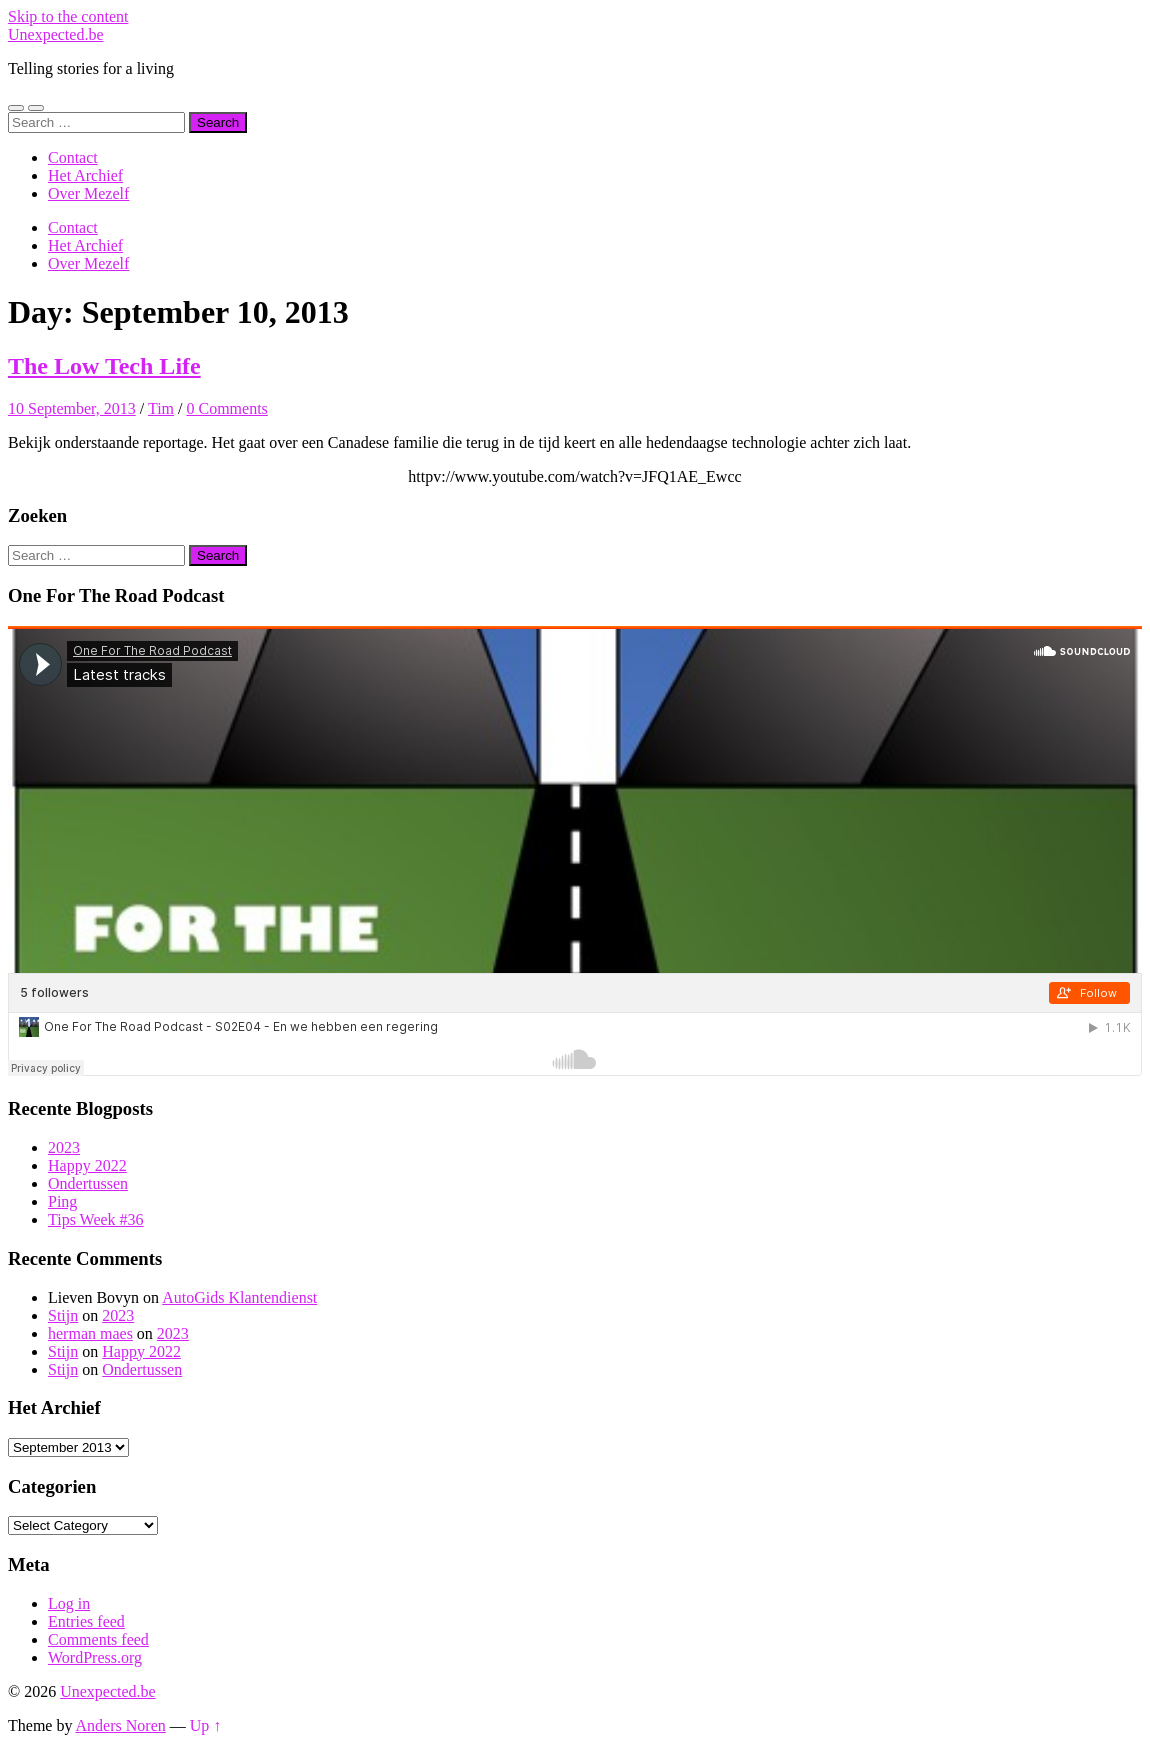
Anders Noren (121, 1725)
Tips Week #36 (96, 1219)
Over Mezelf (88, 193)
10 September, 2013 (72, 408)
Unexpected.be (56, 34)
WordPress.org (95, 1657)
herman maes (90, 1333)
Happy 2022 (87, 1165)
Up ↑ (206, 1725)
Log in (69, 1603)
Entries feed (86, 1621)
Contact (73, 157)
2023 (64, 1147)
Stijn (63, 1315)
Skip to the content (68, 16)
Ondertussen (88, 1183)
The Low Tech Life (104, 366)
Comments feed (98, 1639)
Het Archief (85, 175)
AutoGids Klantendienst (239, 1297)
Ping (62, 1201)
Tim (161, 408)
